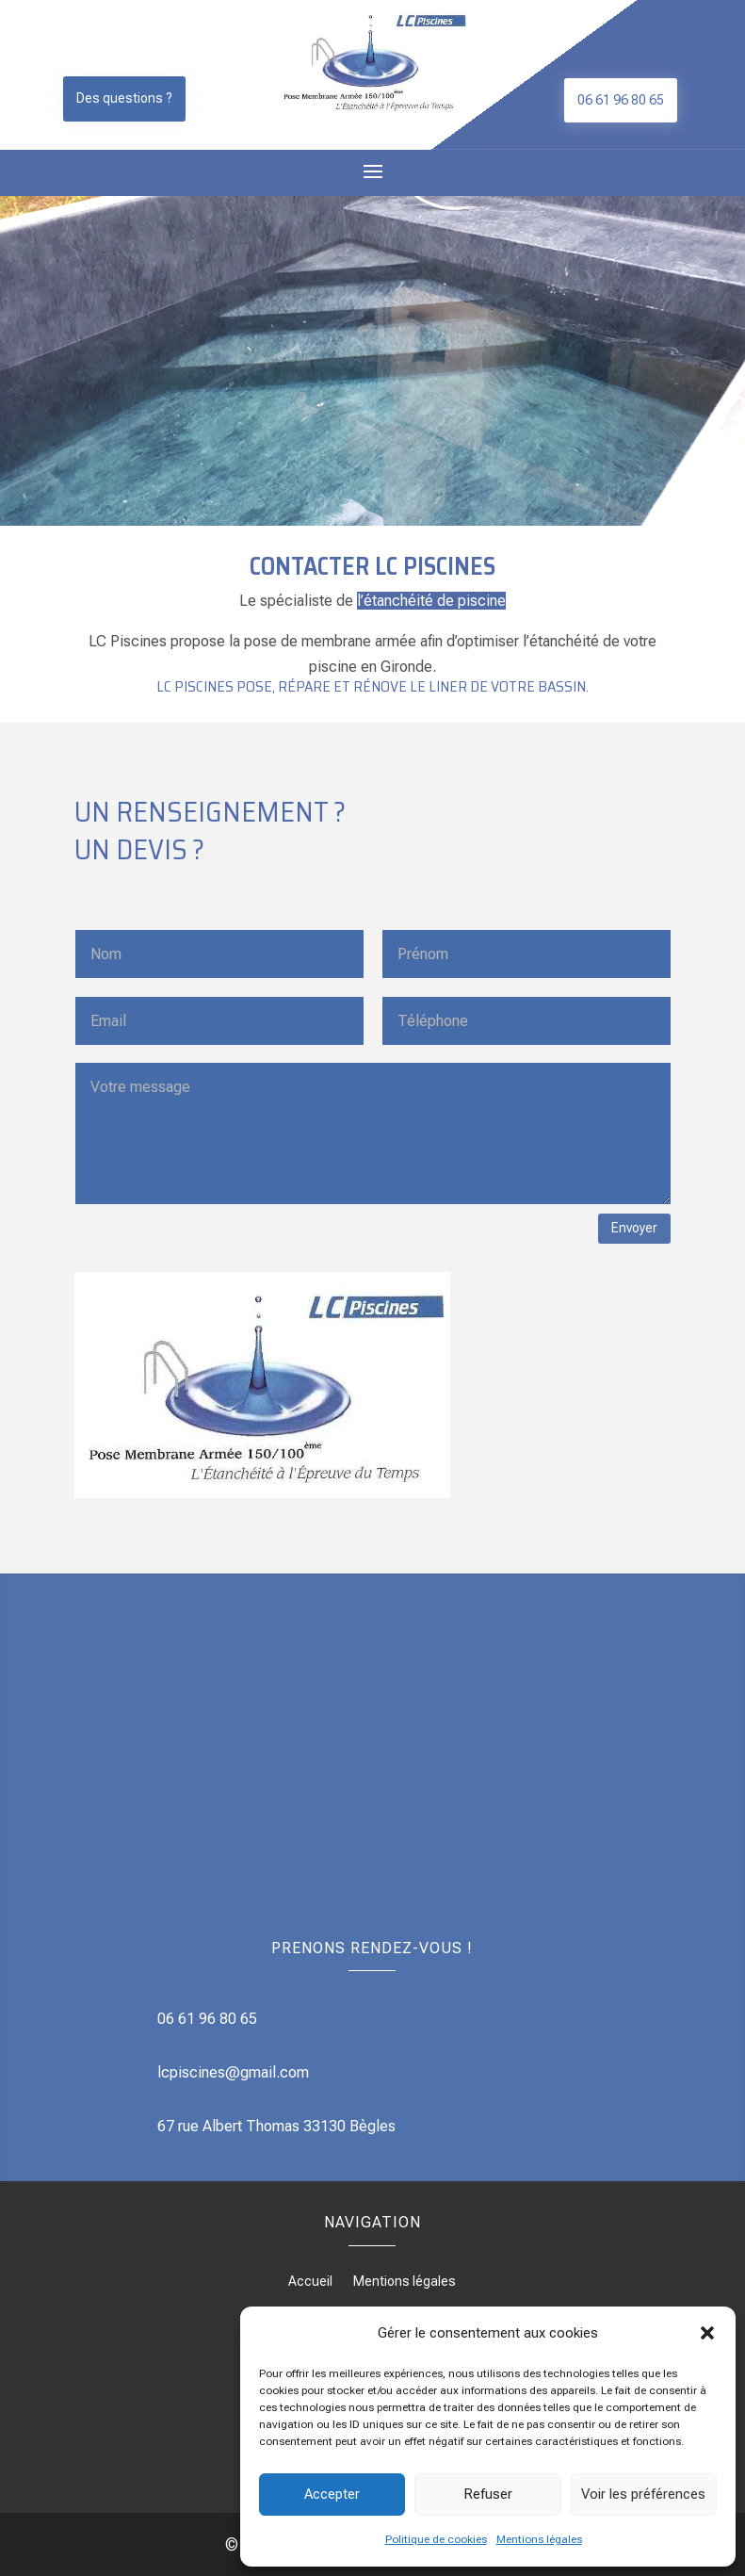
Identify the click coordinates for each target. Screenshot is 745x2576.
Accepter (332, 2494)
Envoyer (634, 1227)
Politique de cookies (436, 2539)
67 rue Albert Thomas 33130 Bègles (276, 2126)
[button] (707, 2332)
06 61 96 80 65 (620, 99)
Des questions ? (124, 98)
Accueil (310, 2281)
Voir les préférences (643, 2494)
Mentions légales (539, 2539)
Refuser (487, 2494)
